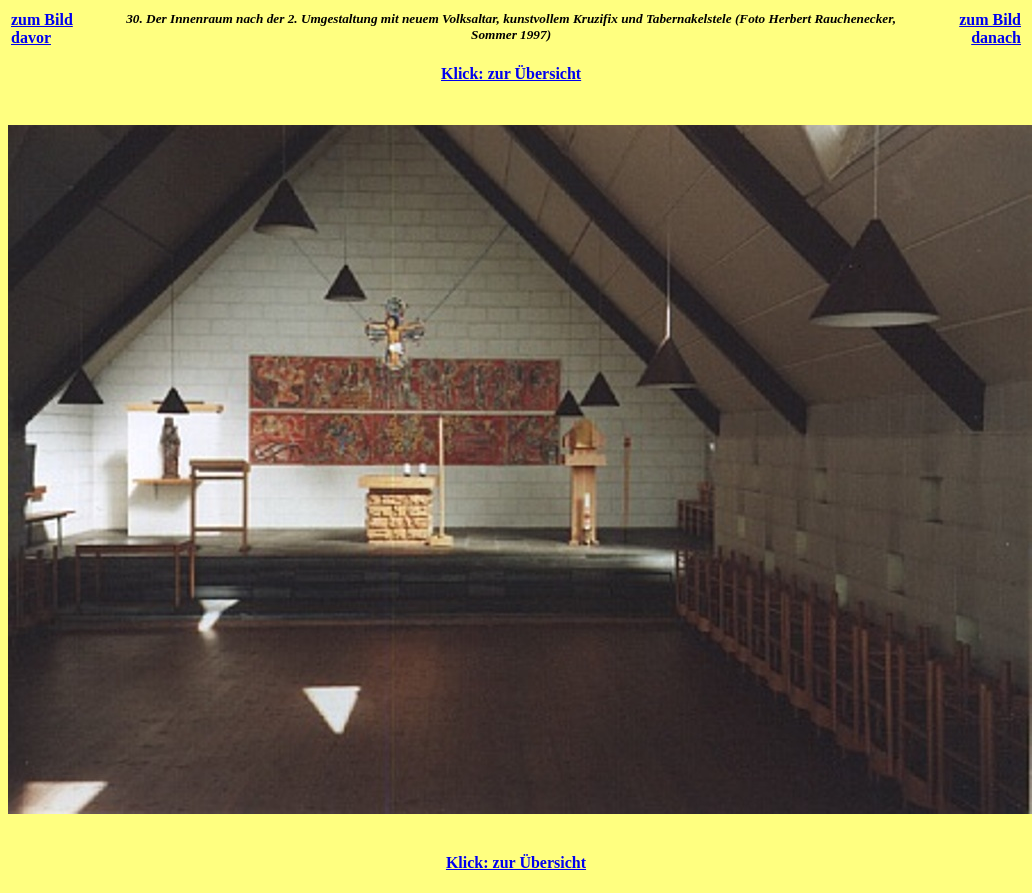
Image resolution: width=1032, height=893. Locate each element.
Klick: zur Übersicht (511, 73)
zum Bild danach (990, 28)
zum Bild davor (42, 28)
